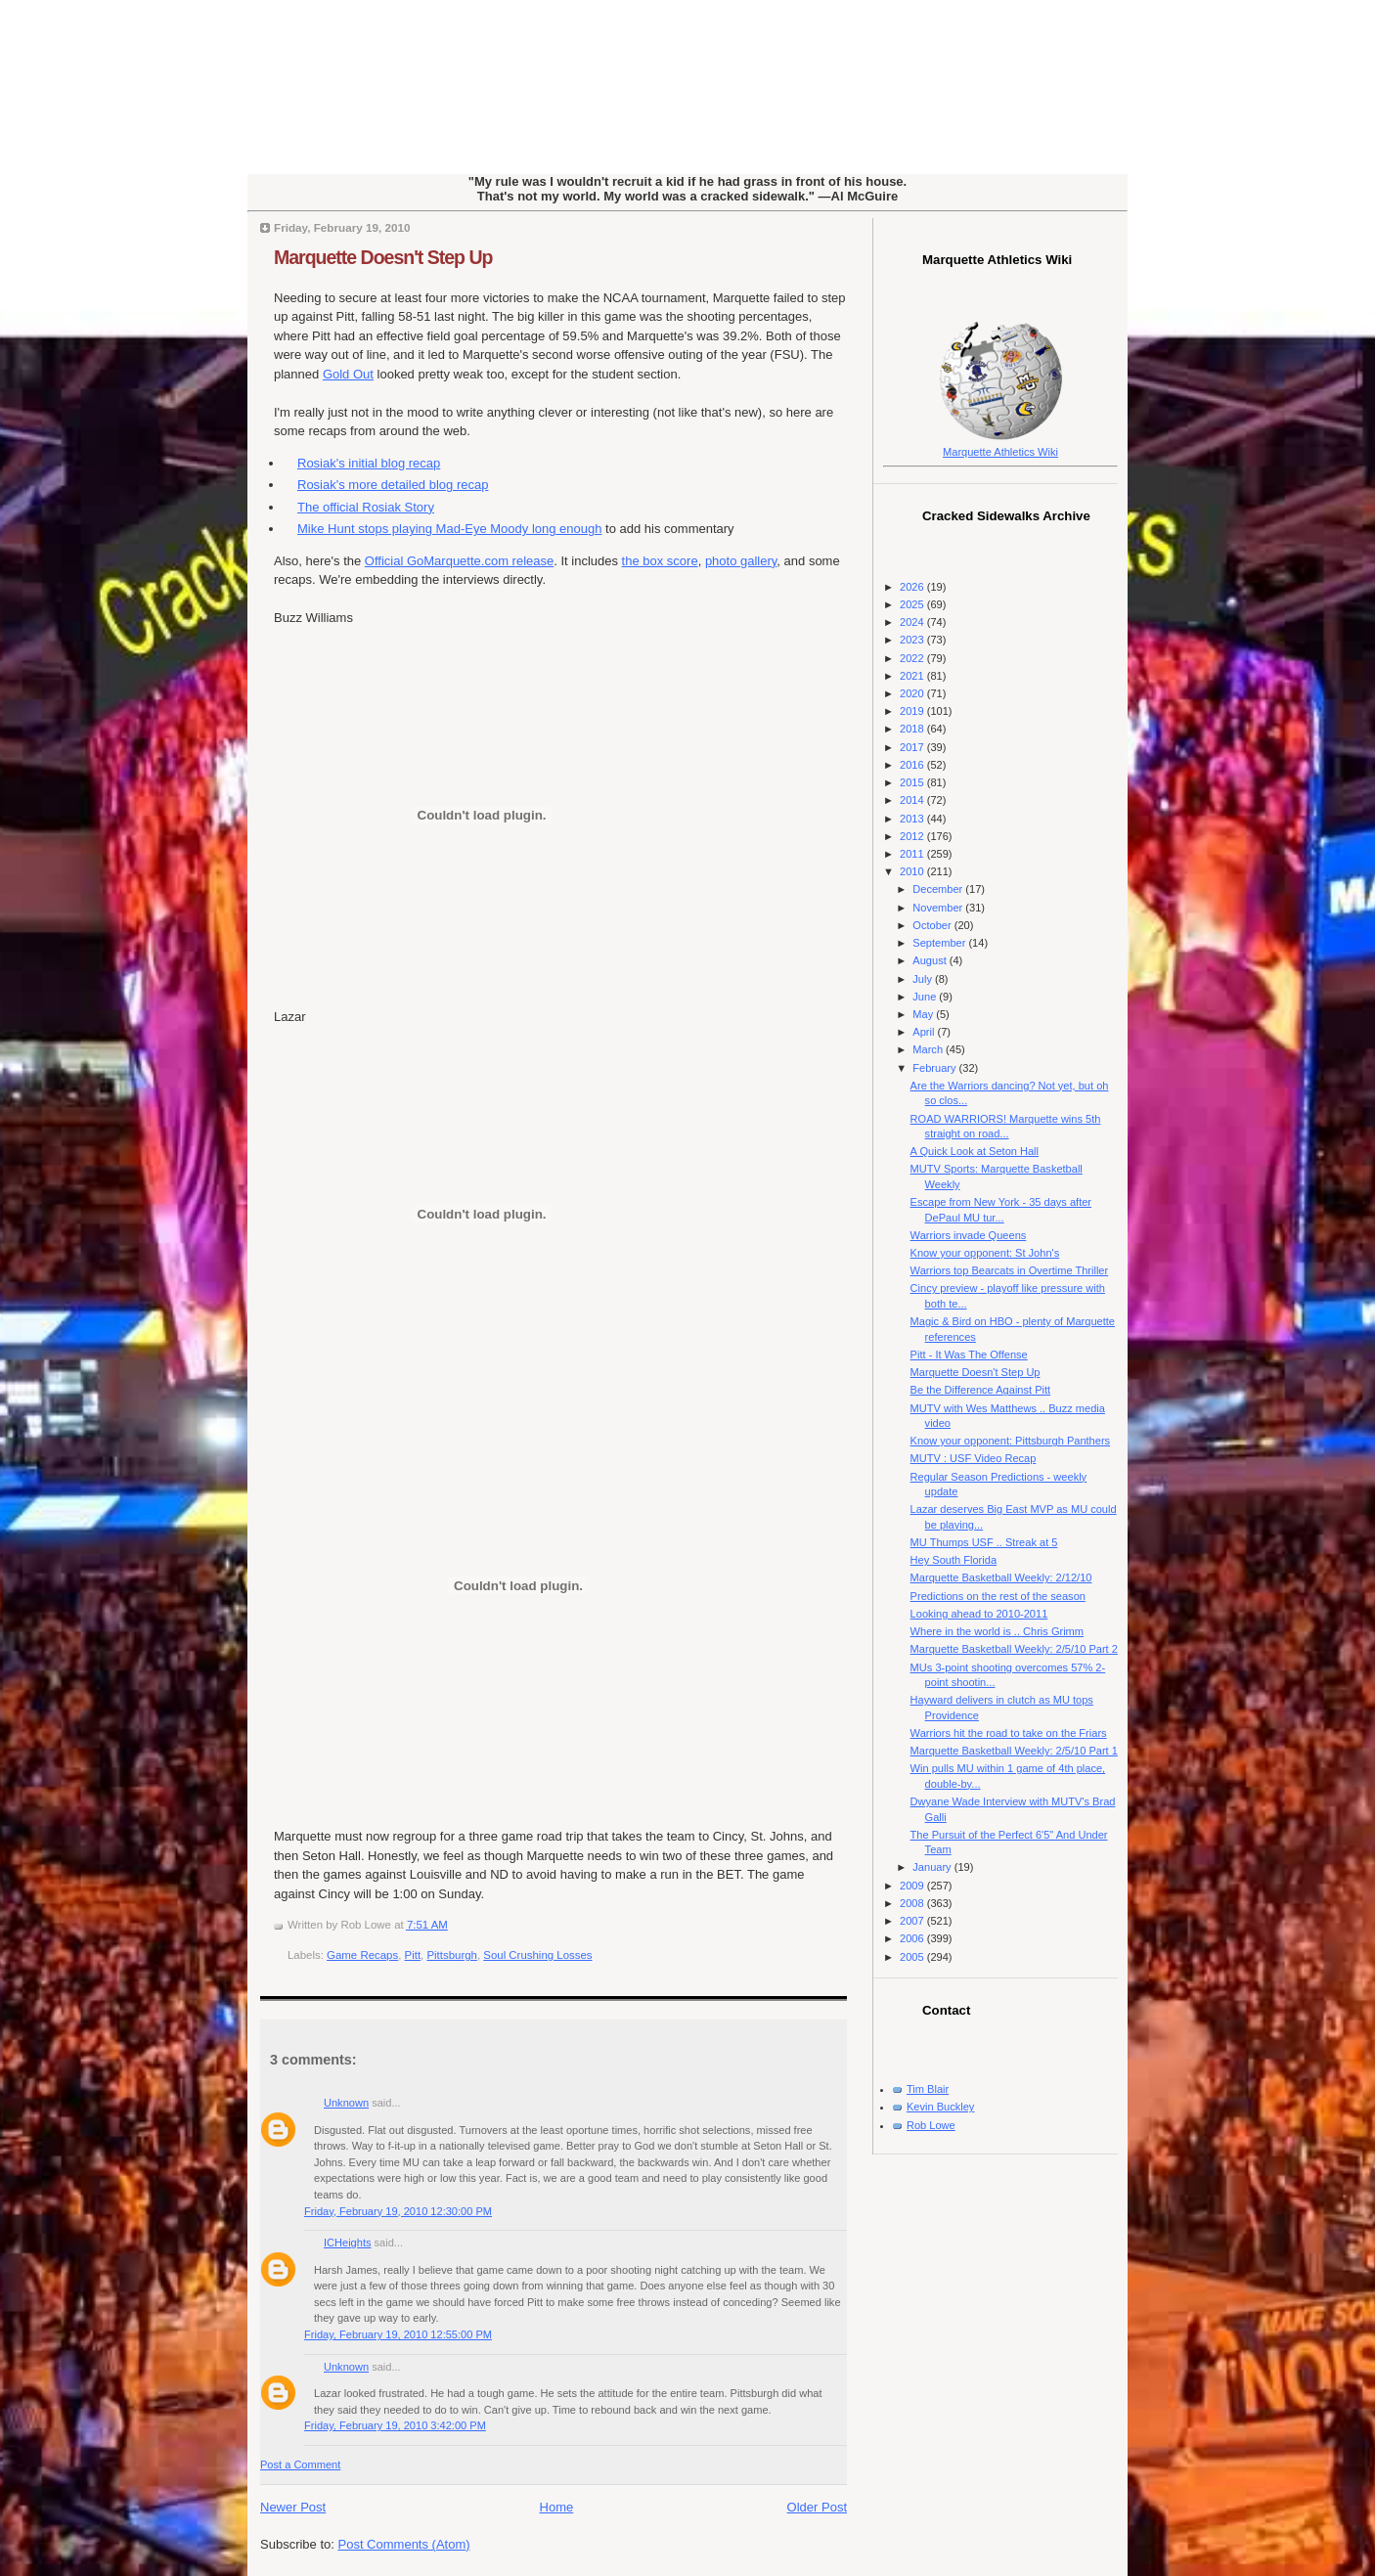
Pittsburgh (451, 1955)
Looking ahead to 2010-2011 (979, 1614)
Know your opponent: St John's (985, 1253)
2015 (913, 782)
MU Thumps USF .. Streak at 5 (984, 1542)
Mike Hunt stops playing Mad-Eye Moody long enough (449, 528)
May (924, 1014)
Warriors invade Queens (968, 1235)
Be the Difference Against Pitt (980, 1390)
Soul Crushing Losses (537, 1955)
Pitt (413, 1955)
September (940, 943)
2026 (913, 587)
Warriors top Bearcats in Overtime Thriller (1009, 1270)
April (924, 1032)
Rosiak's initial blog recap (368, 463)
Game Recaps (362, 1955)
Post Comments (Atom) (404, 2544)
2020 (913, 693)
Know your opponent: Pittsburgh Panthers (1010, 1440)
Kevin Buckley (940, 2106)
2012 (913, 836)
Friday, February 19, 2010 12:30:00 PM (398, 2211)
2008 (913, 1903)
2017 (913, 747)
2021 (913, 676)
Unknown (346, 2103)
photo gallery (740, 561)
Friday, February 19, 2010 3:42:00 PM (395, 2425)
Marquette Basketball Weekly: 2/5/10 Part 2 (1014, 1649)
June (925, 996)
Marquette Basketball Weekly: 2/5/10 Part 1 (1014, 1750)
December (938, 889)
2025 (913, 604)
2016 (913, 765)
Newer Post (293, 2507)
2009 (913, 1885)
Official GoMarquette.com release (459, 561)
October (933, 925)
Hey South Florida (953, 1560)
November (938, 907)
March (929, 1049)
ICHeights (348, 2242)
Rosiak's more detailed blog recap (392, 484)
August (930, 960)
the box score (660, 561)
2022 (913, 658)
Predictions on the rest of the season (998, 1596)
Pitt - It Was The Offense (969, 1354)
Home (557, 2507)
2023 (913, 639)
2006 (913, 1938)
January (933, 1867)
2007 (913, 1921)
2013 (913, 818)
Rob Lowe (931, 2125)
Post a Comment (300, 2464)
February (935, 1068)
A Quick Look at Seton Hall (974, 1151)
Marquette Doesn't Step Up (383, 257)
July (923, 979)
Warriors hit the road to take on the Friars (1008, 1733)
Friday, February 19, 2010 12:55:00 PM (398, 2334)
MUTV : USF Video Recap (973, 1458)
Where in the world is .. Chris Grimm (997, 1631)
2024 (913, 622)
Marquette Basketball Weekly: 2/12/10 (1001, 1577)
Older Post (817, 2507)
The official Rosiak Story (365, 507)
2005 (913, 1957)
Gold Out (348, 374)
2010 (913, 871)
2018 (913, 728)
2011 (913, 854)
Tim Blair (928, 2089)
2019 (913, 711)
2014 (913, 800)
